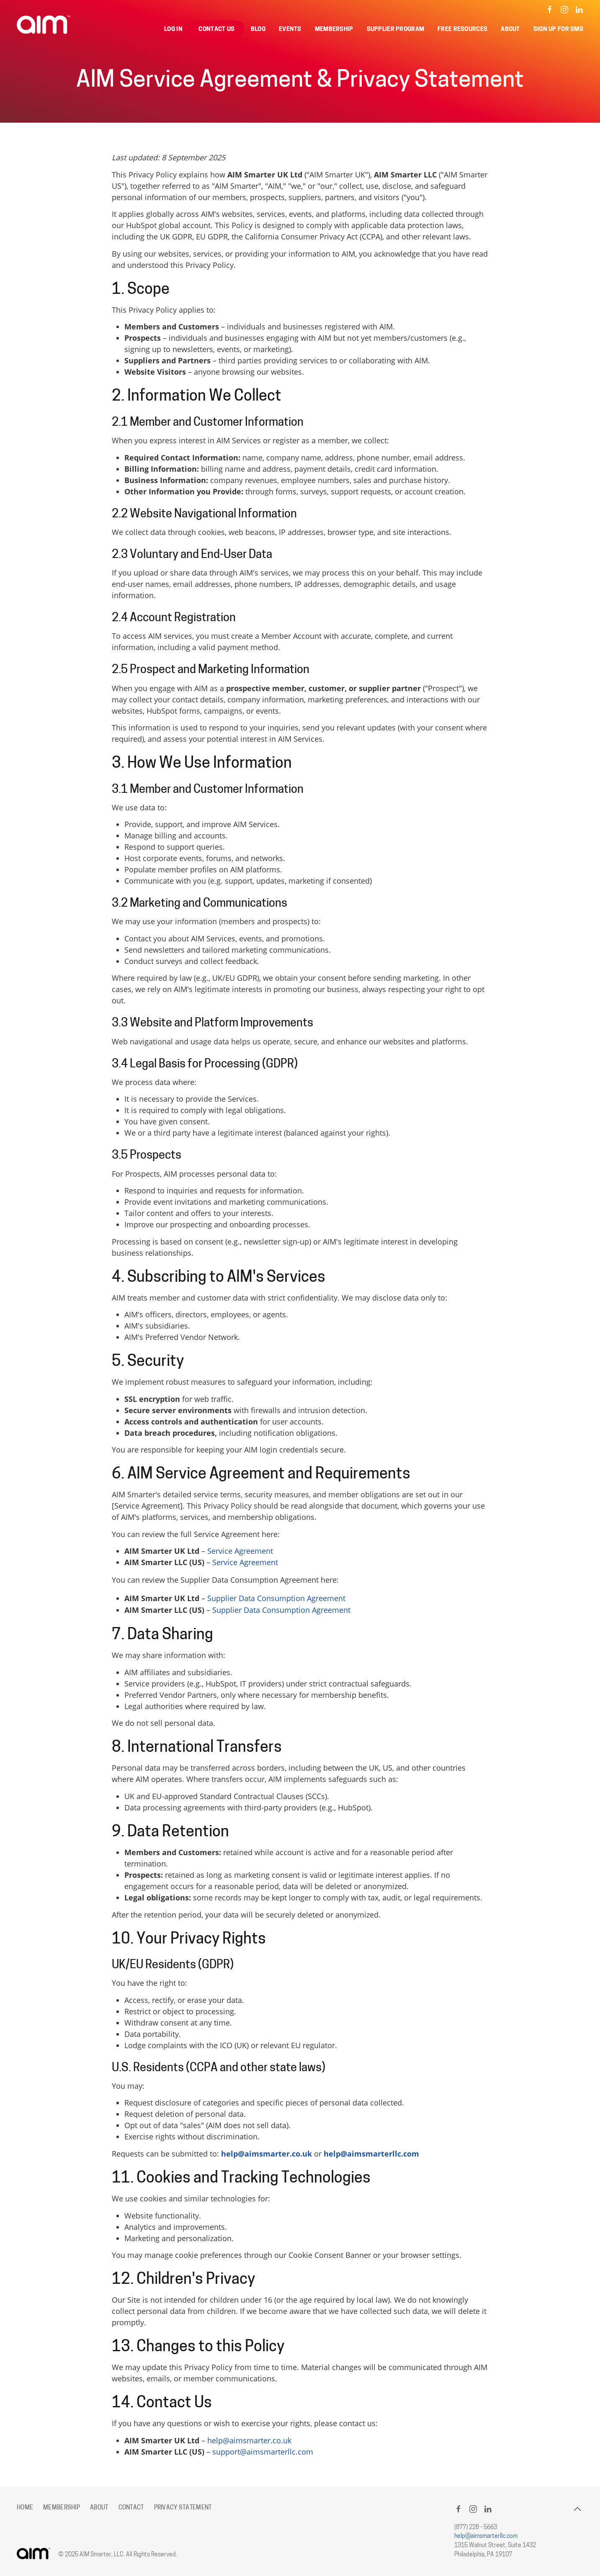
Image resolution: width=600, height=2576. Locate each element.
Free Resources (462, 30)
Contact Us (216, 29)
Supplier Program (396, 30)
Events (290, 30)
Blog (258, 30)
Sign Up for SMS (558, 30)
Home (25, 2508)
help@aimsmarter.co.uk (266, 2154)
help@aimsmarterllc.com (371, 2154)
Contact (131, 2508)
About (510, 30)
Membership (334, 30)
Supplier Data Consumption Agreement (276, 1598)
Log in (173, 29)
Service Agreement (240, 1551)
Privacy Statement (183, 2508)
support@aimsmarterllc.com (262, 2452)
